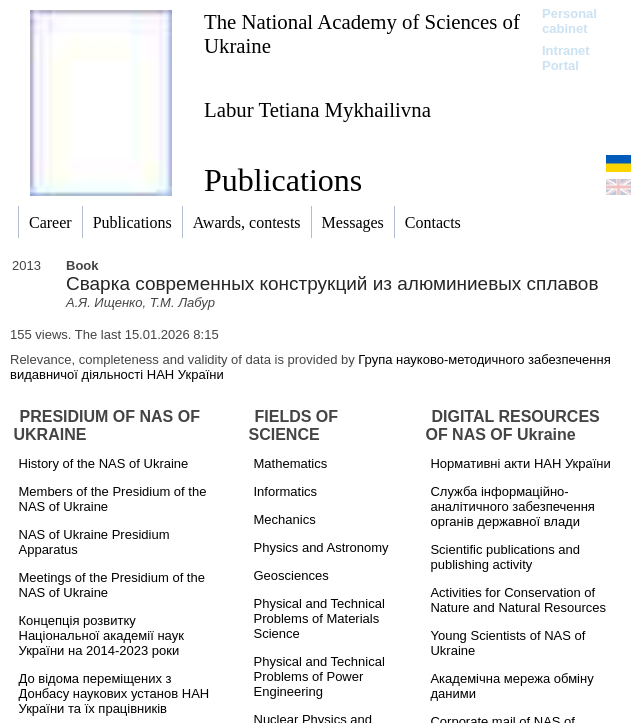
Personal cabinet (569, 21)
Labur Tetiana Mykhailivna (317, 109)
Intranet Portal (566, 58)
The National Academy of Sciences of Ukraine (362, 33)
